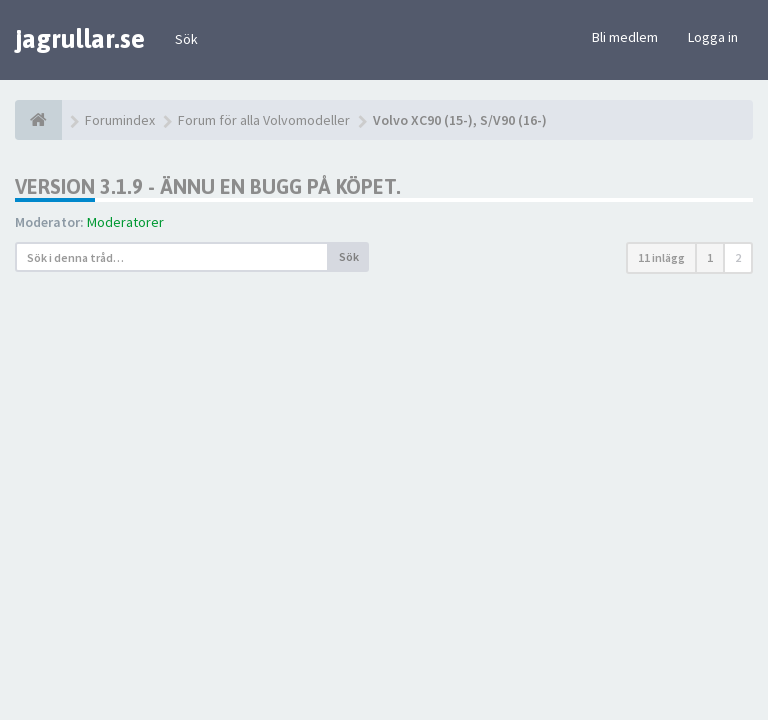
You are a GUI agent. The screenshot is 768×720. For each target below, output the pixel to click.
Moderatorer (125, 222)
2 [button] (738, 257)
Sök (186, 39)
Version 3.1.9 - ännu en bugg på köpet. (208, 186)
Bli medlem (625, 37)
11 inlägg (661, 257)
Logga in (713, 37)
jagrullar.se (80, 39)
